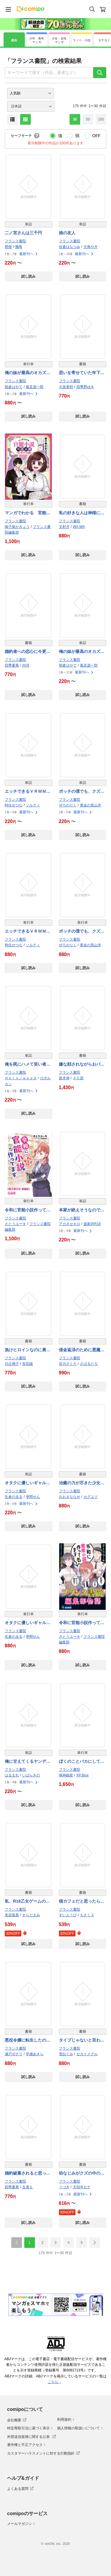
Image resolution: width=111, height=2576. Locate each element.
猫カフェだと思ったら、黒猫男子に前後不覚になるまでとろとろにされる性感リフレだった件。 (81, 1901)
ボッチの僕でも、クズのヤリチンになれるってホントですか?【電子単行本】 (81, 931)
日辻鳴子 (12, 1364)
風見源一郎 (35, 387)
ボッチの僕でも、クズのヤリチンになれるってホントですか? (81, 792)
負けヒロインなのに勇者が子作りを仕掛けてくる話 (27, 1350)
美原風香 (12, 1915)
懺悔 (18, 247)
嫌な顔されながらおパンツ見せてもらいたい (81, 1064)
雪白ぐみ (66, 2054)
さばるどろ (89, 1364)
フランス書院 (15, 241)
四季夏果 (12, 665)
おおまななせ (69, 1497)
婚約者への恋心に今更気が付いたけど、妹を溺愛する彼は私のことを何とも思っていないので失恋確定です (27, 652)
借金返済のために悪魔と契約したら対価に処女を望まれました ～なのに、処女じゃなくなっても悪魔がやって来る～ (81, 1350)
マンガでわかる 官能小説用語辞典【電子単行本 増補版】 (28, 513)
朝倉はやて (13, 387)
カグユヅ (90, 1497)
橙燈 (8, 247)
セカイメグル (87, 2054)
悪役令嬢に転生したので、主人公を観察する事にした (27, 2040)
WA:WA (79, 527)
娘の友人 (67, 232)
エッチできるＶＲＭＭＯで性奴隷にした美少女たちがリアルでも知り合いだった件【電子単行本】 (27, 931)
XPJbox (82, 1775)
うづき (64, 2187)
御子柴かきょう (17, 527)
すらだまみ (31, 1915)
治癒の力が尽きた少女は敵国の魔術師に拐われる (81, 1483)
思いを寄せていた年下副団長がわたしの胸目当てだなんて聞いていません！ (81, 373)
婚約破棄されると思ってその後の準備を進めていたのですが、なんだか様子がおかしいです (27, 2173)
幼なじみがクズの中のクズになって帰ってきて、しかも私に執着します (81, 2173)
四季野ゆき (85, 387)
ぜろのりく (68, 805)
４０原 (78, 1078)
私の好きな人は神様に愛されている (81, 513)
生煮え (27, 2187)
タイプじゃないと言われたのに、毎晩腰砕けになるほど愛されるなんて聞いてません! (81, 2040)
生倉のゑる (13, 1497)
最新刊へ (28, 254)
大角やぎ (90, 247)
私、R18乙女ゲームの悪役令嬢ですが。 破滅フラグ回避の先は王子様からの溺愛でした (28, 1901)
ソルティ (33, 805)
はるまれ (12, 1775)
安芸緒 (27, 1364)
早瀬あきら (35, 2054)
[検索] (99, 72)
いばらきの (31, 1775)
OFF (96, 135)
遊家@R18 (92, 1224)
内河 (25, 665)
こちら (53, 2382)
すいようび (68, 1915)
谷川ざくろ (68, 1364)
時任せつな (13, 805)
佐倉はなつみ (69, 247)
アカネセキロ (69, 1224)
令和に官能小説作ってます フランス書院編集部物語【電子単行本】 (81, 1623)
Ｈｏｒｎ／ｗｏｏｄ (21, 1078)
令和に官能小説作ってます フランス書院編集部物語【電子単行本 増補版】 (27, 1210)
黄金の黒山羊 (90, 805)
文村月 (64, 527)
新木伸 (64, 1078)
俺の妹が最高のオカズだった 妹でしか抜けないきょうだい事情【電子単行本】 (27, 373)
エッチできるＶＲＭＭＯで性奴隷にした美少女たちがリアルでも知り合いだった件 (27, 792)
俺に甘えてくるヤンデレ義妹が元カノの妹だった (27, 1762)
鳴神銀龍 (66, 1775)
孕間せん (33, 1497)
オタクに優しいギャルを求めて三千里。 (27, 1483)
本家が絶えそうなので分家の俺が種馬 (81, 1210)
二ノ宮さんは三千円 (23, 232)
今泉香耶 (66, 387)
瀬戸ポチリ (13, 2054)
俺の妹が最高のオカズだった (81, 652)
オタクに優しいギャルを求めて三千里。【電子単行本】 (27, 1623)
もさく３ (87, 1915)
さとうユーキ (15, 1224)
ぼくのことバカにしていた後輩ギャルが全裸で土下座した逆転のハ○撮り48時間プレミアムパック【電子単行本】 (82, 1762)
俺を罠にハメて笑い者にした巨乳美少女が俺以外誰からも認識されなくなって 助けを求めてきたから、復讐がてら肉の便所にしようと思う (28, 1064)
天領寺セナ (82, 2187)
